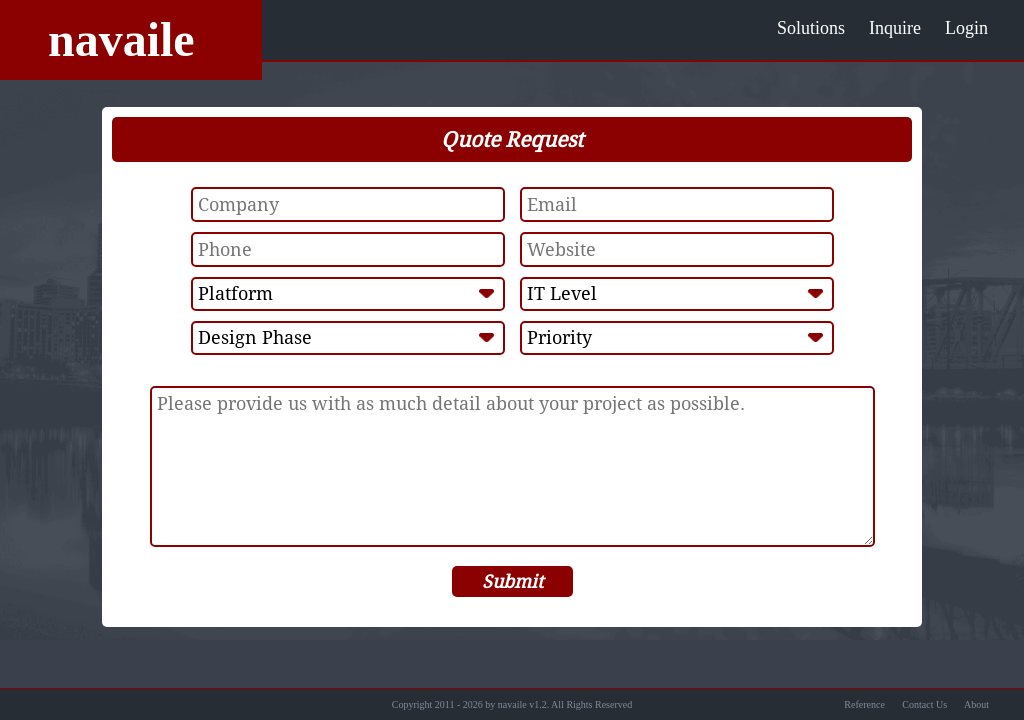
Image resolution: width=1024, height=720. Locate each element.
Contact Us (924, 704)
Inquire (895, 28)
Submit (512, 581)
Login (966, 28)
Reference (864, 704)
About (976, 704)
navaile (121, 39)
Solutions (811, 28)
